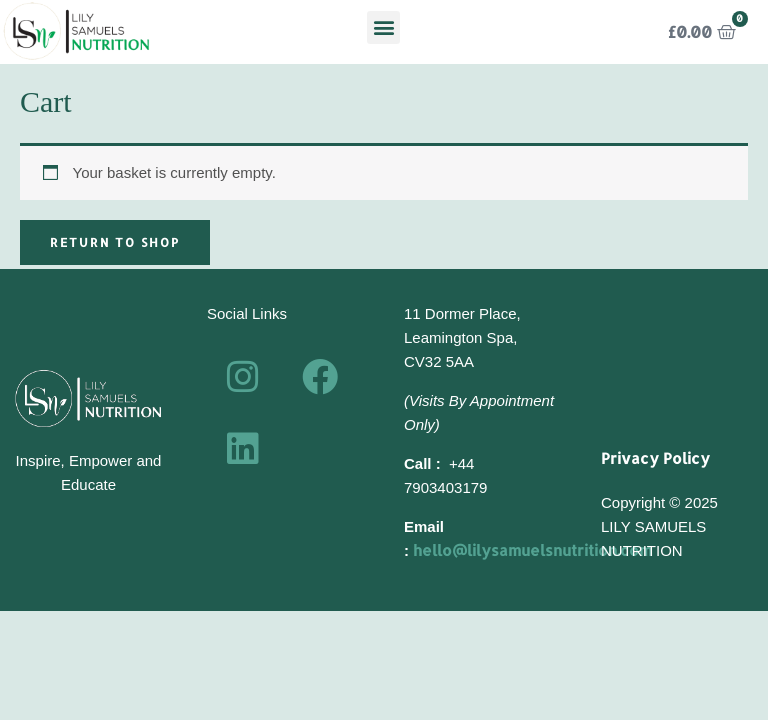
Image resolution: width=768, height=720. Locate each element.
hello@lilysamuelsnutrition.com (532, 550)
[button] (383, 27)
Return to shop (115, 242)
